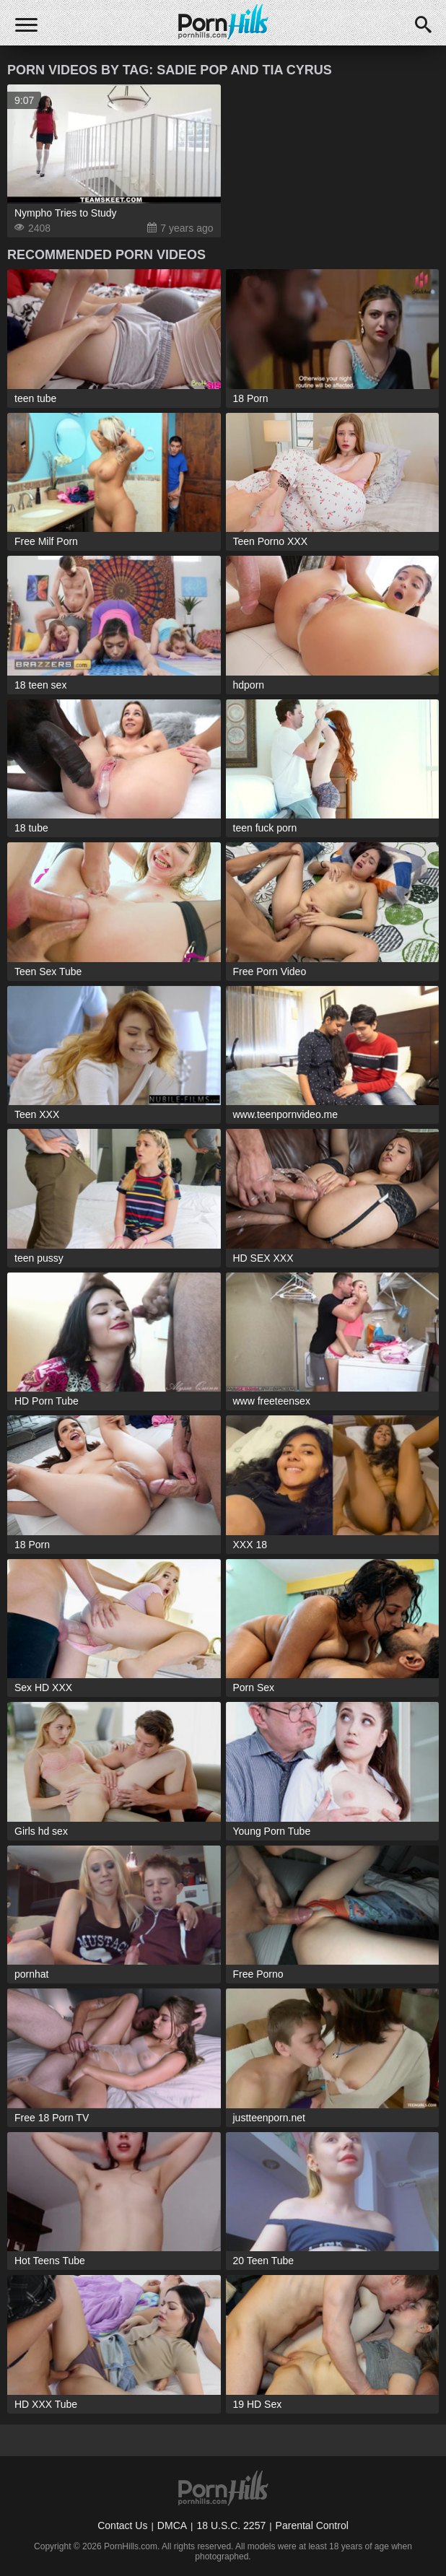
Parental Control (312, 2525)
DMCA (172, 2525)
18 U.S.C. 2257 (231, 2525)
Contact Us (122, 2525)
